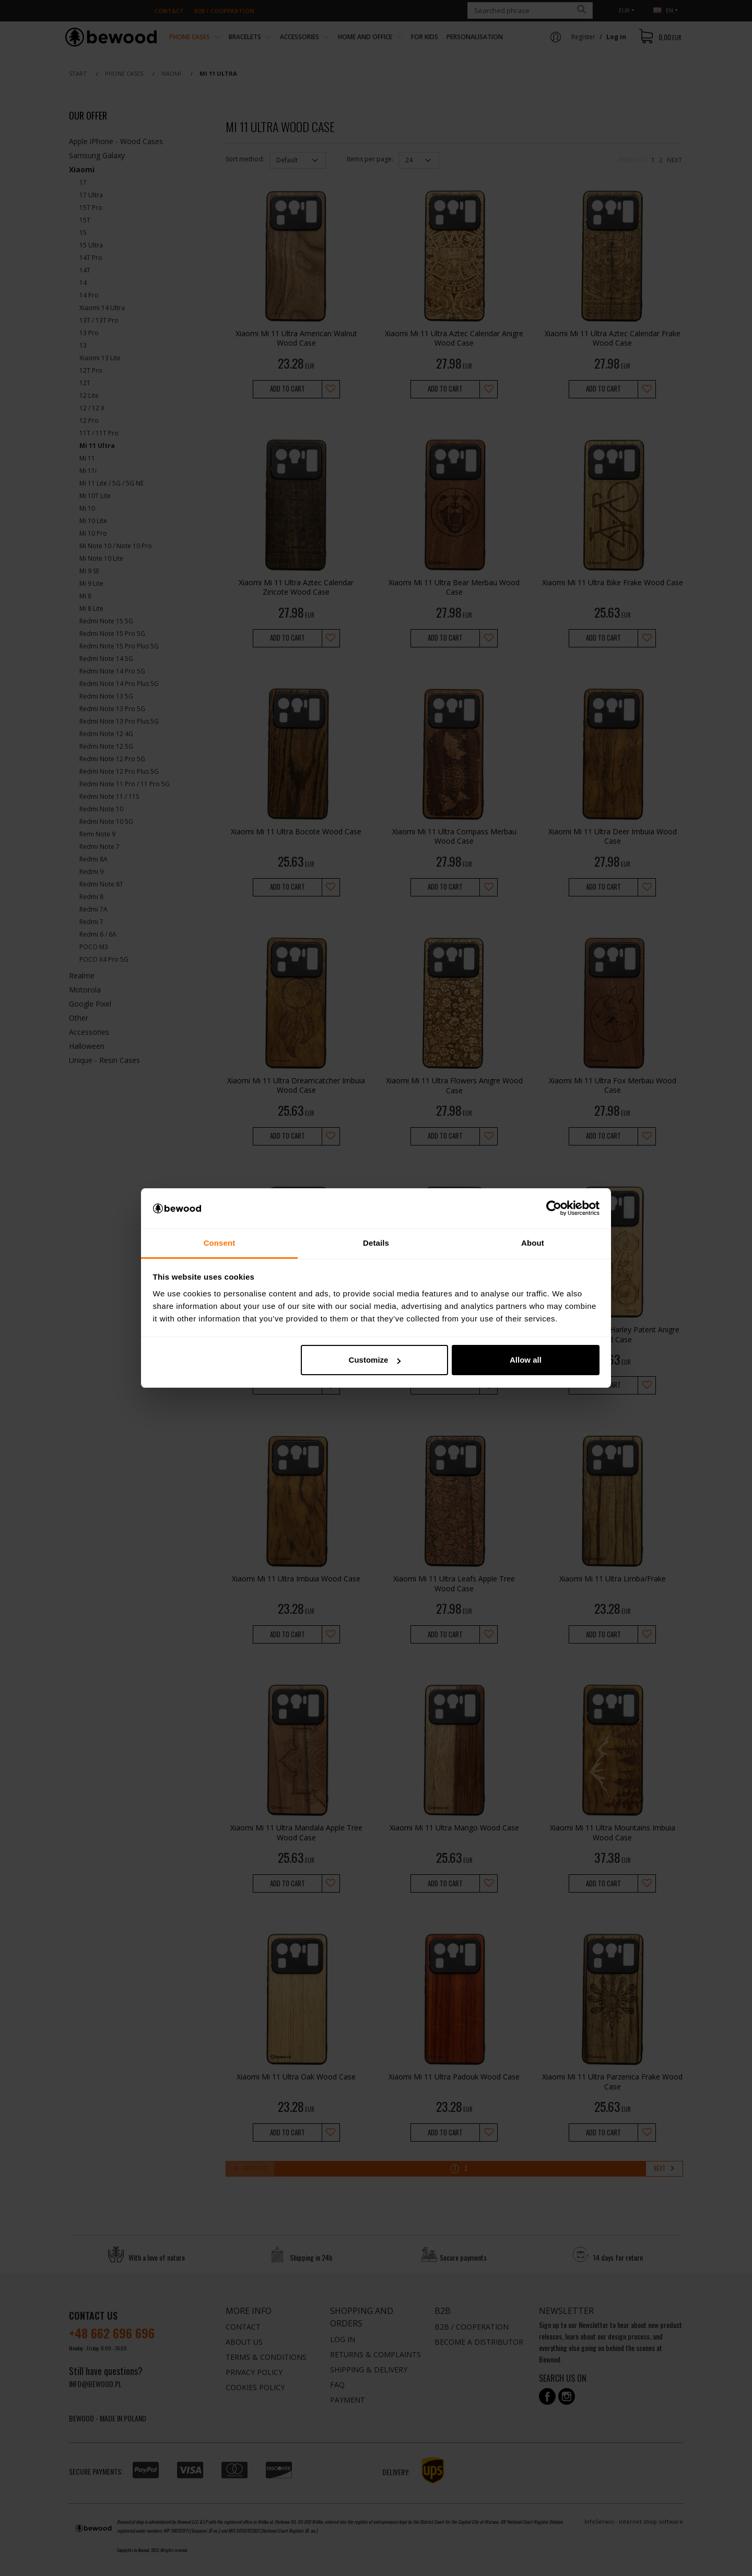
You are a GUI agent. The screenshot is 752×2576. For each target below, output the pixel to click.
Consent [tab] (220, 1242)
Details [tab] (376, 1242)
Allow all (526, 1359)
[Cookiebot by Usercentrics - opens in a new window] (554, 1208)
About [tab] (532, 1242)
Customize (375, 1359)
